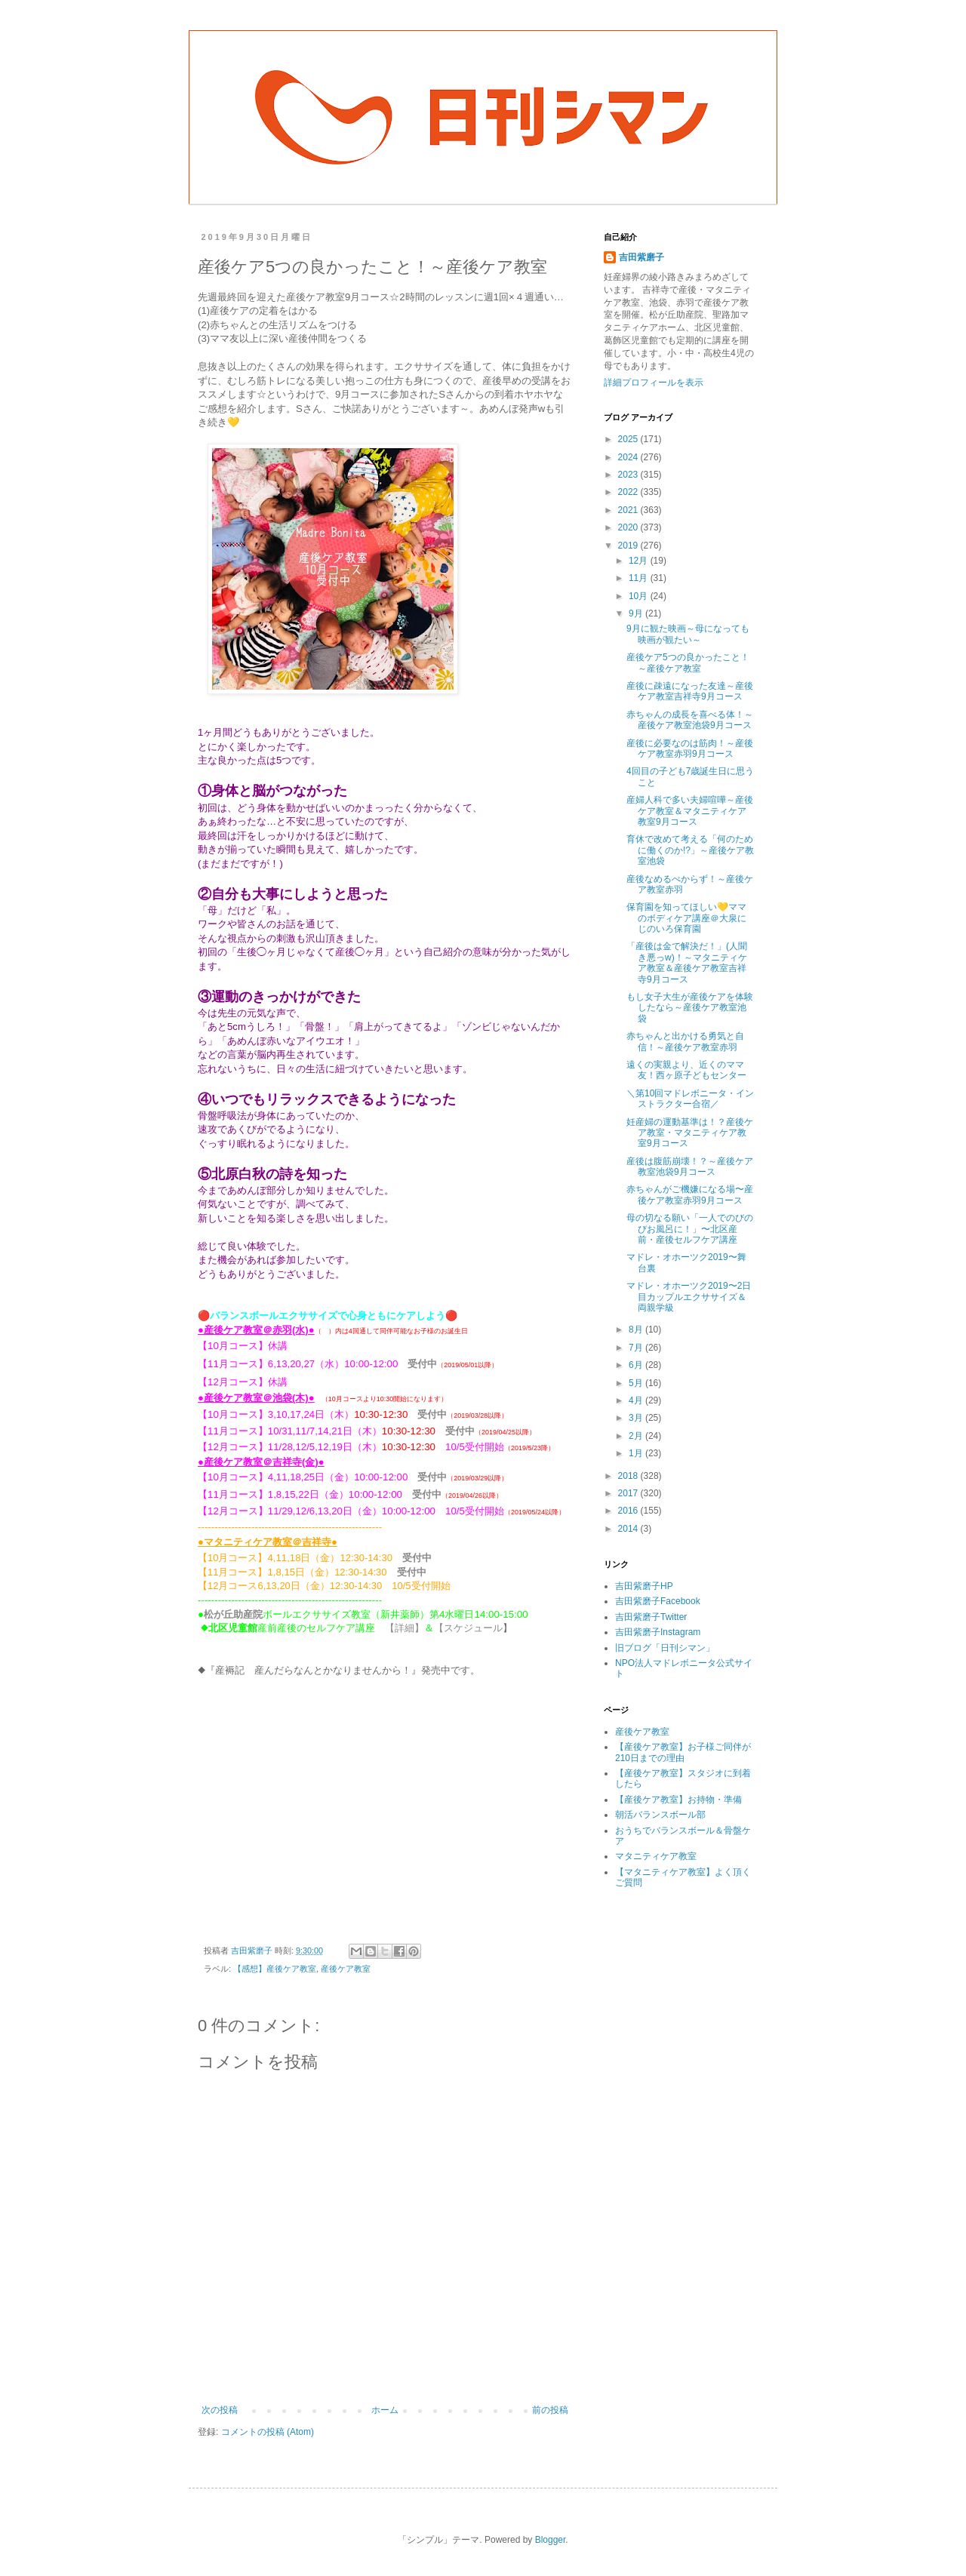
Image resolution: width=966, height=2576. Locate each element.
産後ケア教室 (346, 1968)
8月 (637, 1329)
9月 (637, 613)
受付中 (422, 1363)
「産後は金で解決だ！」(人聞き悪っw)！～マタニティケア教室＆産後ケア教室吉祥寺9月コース (686, 962)
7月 (637, 1347)
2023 (629, 474)
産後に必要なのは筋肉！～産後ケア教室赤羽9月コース (689, 748)
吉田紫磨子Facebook (657, 1601)
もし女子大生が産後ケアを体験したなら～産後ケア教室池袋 (689, 1007)
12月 (640, 560)
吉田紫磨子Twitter (651, 1617)
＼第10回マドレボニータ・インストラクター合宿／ (690, 1098)
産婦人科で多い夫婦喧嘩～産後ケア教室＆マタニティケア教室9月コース (689, 811)
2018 (629, 1476)
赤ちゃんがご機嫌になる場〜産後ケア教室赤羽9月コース (689, 1194)
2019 (629, 545)
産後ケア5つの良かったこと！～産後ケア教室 (687, 662)
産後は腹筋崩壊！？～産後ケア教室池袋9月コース (689, 1166)
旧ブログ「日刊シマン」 (665, 1648)
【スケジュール (468, 1628)
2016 (629, 1510)
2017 (629, 1493)
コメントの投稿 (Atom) (267, 2432)
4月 (637, 1400)
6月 (637, 1365)
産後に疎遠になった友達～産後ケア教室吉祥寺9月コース (689, 691)
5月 (637, 1383)
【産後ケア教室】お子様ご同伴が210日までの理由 (683, 1752)
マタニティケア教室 (656, 1856)
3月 (637, 1417)
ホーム (384, 2410)
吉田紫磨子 (641, 257)
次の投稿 (220, 2410)
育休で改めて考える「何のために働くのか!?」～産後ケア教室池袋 (690, 850)
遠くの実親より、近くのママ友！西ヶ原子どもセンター (686, 1070)
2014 (629, 1528)
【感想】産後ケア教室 (274, 1968)
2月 (637, 1436)
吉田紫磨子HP (644, 1586)
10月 (640, 596)
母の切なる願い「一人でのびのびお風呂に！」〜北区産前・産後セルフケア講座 (689, 1229)
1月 (637, 1453)
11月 (640, 578)
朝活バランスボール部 (660, 1814)
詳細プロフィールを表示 (653, 382)
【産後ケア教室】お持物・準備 (678, 1799)
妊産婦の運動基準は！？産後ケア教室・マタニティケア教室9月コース (689, 1133)
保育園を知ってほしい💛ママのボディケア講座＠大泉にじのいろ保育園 (686, 918)
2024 (629, 457)
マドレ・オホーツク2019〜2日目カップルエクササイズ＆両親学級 (688, 1296)
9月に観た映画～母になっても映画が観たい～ (687, 633)
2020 (629, 527)
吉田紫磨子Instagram (657, 1632)
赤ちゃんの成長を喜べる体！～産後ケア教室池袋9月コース (689, 719)
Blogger (550, 2540)
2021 (629, 510)
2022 (629, 492)
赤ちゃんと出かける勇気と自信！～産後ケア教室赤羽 (685, 1041)
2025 (629, 439)
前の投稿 (550, 2410)
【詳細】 (404, 1628)
